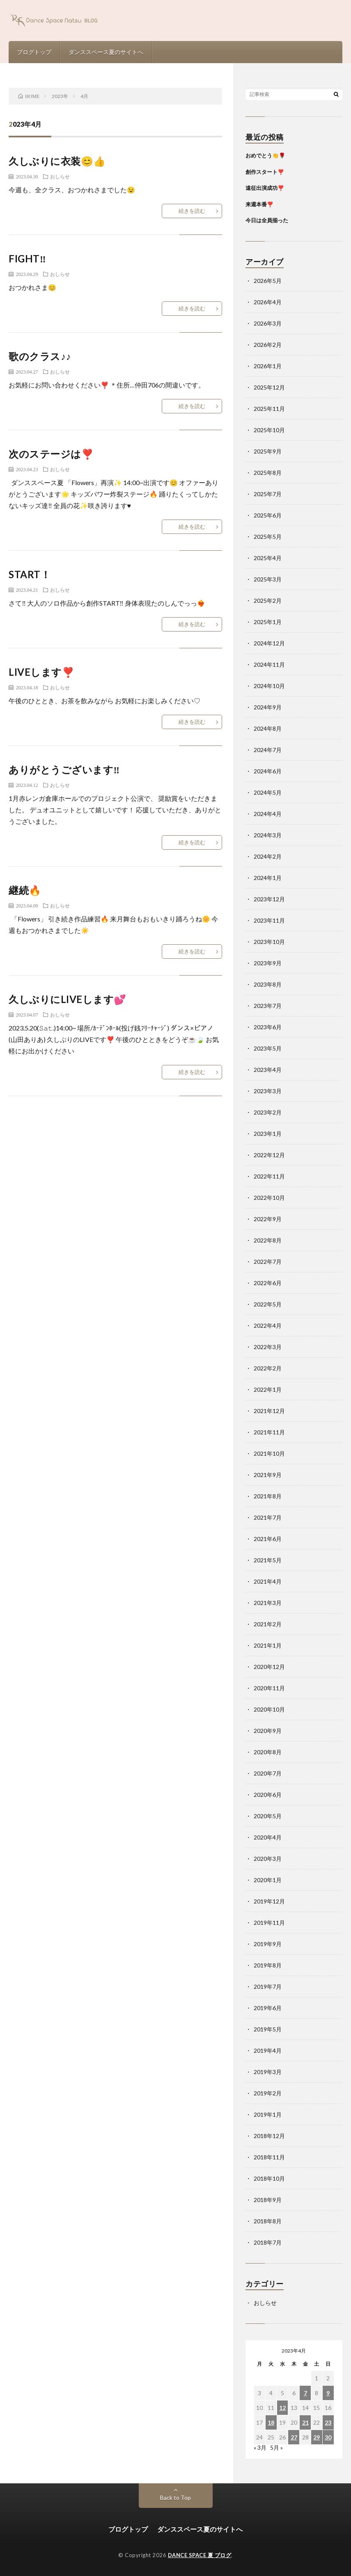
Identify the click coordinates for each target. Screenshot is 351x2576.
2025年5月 (268, 536)
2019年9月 (268, 1943)
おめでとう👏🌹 (265, 155)
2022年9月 (268, 1218)
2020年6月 (268, 1794)
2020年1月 (268, 1879)
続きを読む (192, 210)
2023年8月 (268, 984)
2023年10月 (269, 941)
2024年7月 (268, 749)
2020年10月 (269, 1709)
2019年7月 (268, 1986)
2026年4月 (268, 302)
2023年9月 (268, 963)
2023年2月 (268, 1112)
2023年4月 (268, 1069)
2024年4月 (268, 813)
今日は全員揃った (266, 220)
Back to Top (175, 2497)
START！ (29, 574)
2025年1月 (268, 621)
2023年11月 (269, 920)
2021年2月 (268, 1624)
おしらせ (60, 176)
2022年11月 (269, 1176)
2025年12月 (269, 387)
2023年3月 (268, 1090)
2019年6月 (268, 2007)
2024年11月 (269, 664)
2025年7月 (268, 493)
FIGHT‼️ (27, 258)
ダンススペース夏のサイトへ (106, 51)
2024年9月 (268, 707)
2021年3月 (268, 1602)
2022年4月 (268, 1325)
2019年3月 (268, 2071)
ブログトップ (34, 51)
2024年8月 (268, 728)
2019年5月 (268, 2029)
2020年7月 (268, 1773)
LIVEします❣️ (41, 672)
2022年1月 (268, 1389)
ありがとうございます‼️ (64, 769)
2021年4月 (268, 1581)
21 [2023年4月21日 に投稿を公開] (305, 2422)
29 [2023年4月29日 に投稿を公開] (316, 2437)
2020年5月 (268, 1815)
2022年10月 (269, 1197)
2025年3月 (268, 579)
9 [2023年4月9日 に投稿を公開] (328, 2392)
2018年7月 (268, 2242)
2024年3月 (268, 835)
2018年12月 (269, 2135)
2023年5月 (268, 1048)
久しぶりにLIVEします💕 (67, 999)
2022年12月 (269, 1154)
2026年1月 (268, 365)
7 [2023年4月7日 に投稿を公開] (305, 2392)
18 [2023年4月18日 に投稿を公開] (271, 2422)
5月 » (276, 2447)
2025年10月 (269, 429)
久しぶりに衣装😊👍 (57, 161)
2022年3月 (268, 1346)
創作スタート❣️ (264, 172)
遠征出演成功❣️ (264, 188)
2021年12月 (269, 1410)
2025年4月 (268, 557)
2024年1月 (268, 877)
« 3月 (260, 2447)
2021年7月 (268, 1517)
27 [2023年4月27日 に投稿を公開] (294, 2437)
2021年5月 (268, 1560)
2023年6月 (268, 1027)
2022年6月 (268, 1282)
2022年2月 (268, 1368)
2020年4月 (268, 1837)
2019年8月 (268, 1965)
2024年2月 (268, 856)
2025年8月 (268, 472)
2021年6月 (268, 1538)
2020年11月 (269, 1688)
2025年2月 (268, 600)
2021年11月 (269, 1432)
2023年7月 (268, 1005)
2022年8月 (268, 1240)
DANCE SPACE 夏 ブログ (200, 2555)
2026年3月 (268, 323)
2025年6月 (268, 515)
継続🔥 (25, 890)
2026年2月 (268, 344)
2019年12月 (269, 1901)
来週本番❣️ (259, 204)
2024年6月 (268, 771)
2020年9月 (268, 1730)
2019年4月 (268, 2050)
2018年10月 (269, 2178)
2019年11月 (269, 1922)
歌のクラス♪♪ (40, 356)
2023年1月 (268, 1133)
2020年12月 (269, 1666)
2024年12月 (269, 643)
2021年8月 (268, 1496)
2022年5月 (268, 1304)
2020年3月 (268, 1858)
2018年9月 (268, 2199)
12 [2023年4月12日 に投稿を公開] (282, 2407)
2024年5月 (268, 792)
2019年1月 (268, 2114)
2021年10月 (269, 1453)
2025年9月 (268, 451)
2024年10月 (269, 685)
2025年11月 (269, 408)
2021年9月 (268, 1474)
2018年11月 (269, 2157)
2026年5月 (268, 280)
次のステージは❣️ (51, 454)
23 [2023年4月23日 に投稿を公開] (328, 2422)
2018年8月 (268, 2221)
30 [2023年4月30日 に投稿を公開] (328, 2437)
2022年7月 (268, 1261)
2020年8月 (268, 1751)
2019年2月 (268, 2093)
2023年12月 (269, 899)
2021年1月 (268, 1645)
